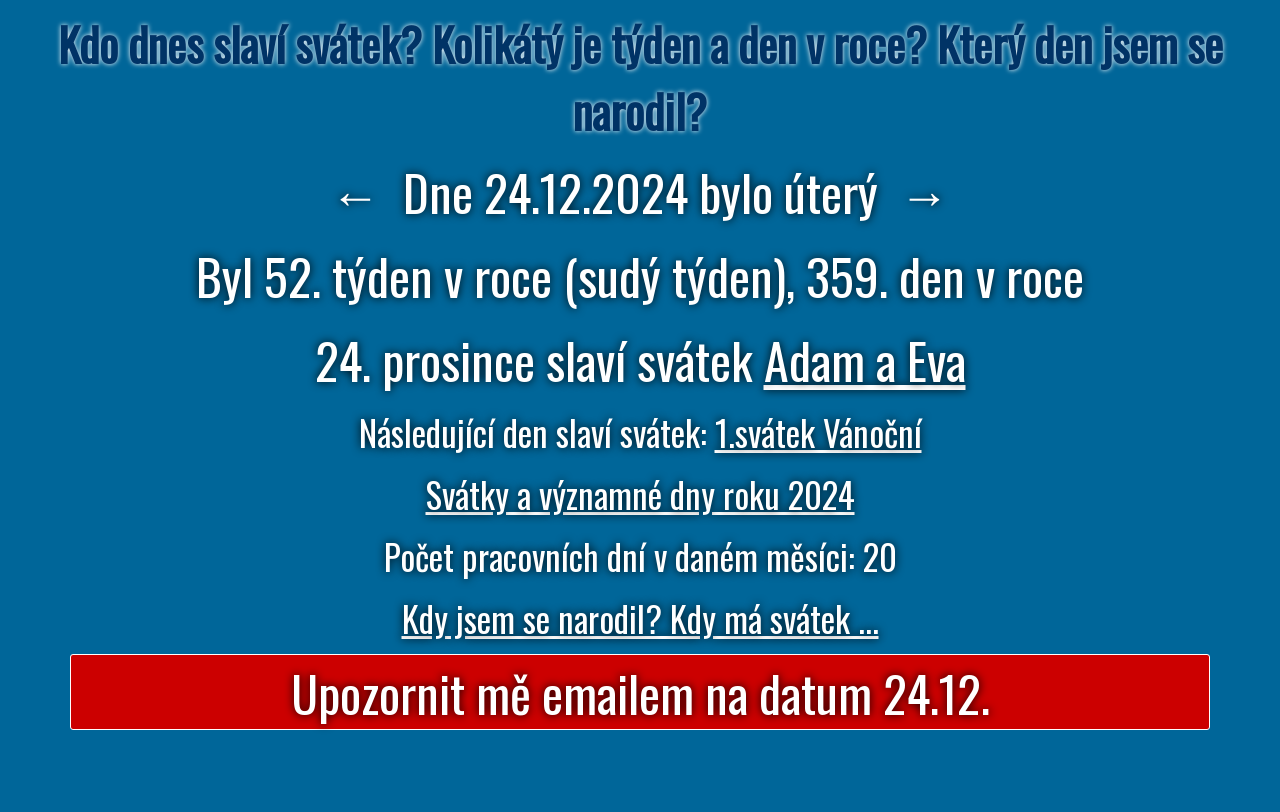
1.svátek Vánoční (818, 432)
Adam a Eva (865, 359)
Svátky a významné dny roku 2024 (640, 494)
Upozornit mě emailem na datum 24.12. (640, 692)
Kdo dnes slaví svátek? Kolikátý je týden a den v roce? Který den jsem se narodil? (640, 77)
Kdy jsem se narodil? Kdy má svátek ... (640, 618)
